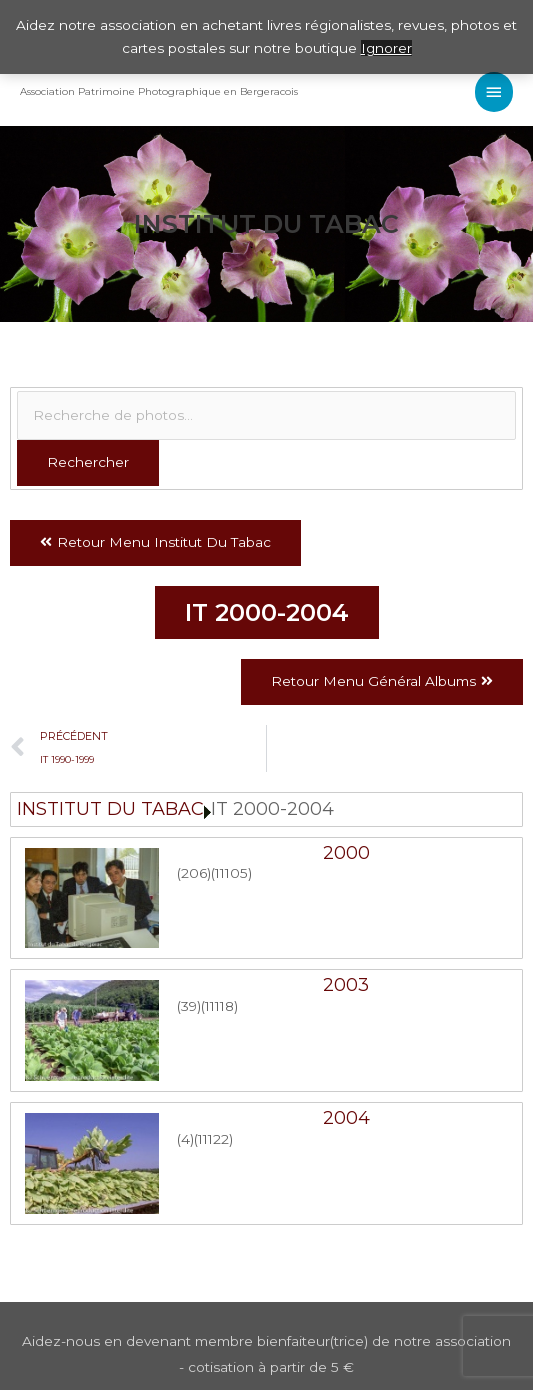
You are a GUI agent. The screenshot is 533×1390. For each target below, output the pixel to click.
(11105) (231, 873)
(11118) (219, 1006)
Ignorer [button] (386, 48)
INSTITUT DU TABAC (110, 809)
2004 (346, 1118)
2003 (346, 985)
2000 (346, 853)
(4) (185, 1139)
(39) (189, 1006)
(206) (194, 873)
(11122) (213, 1139)
